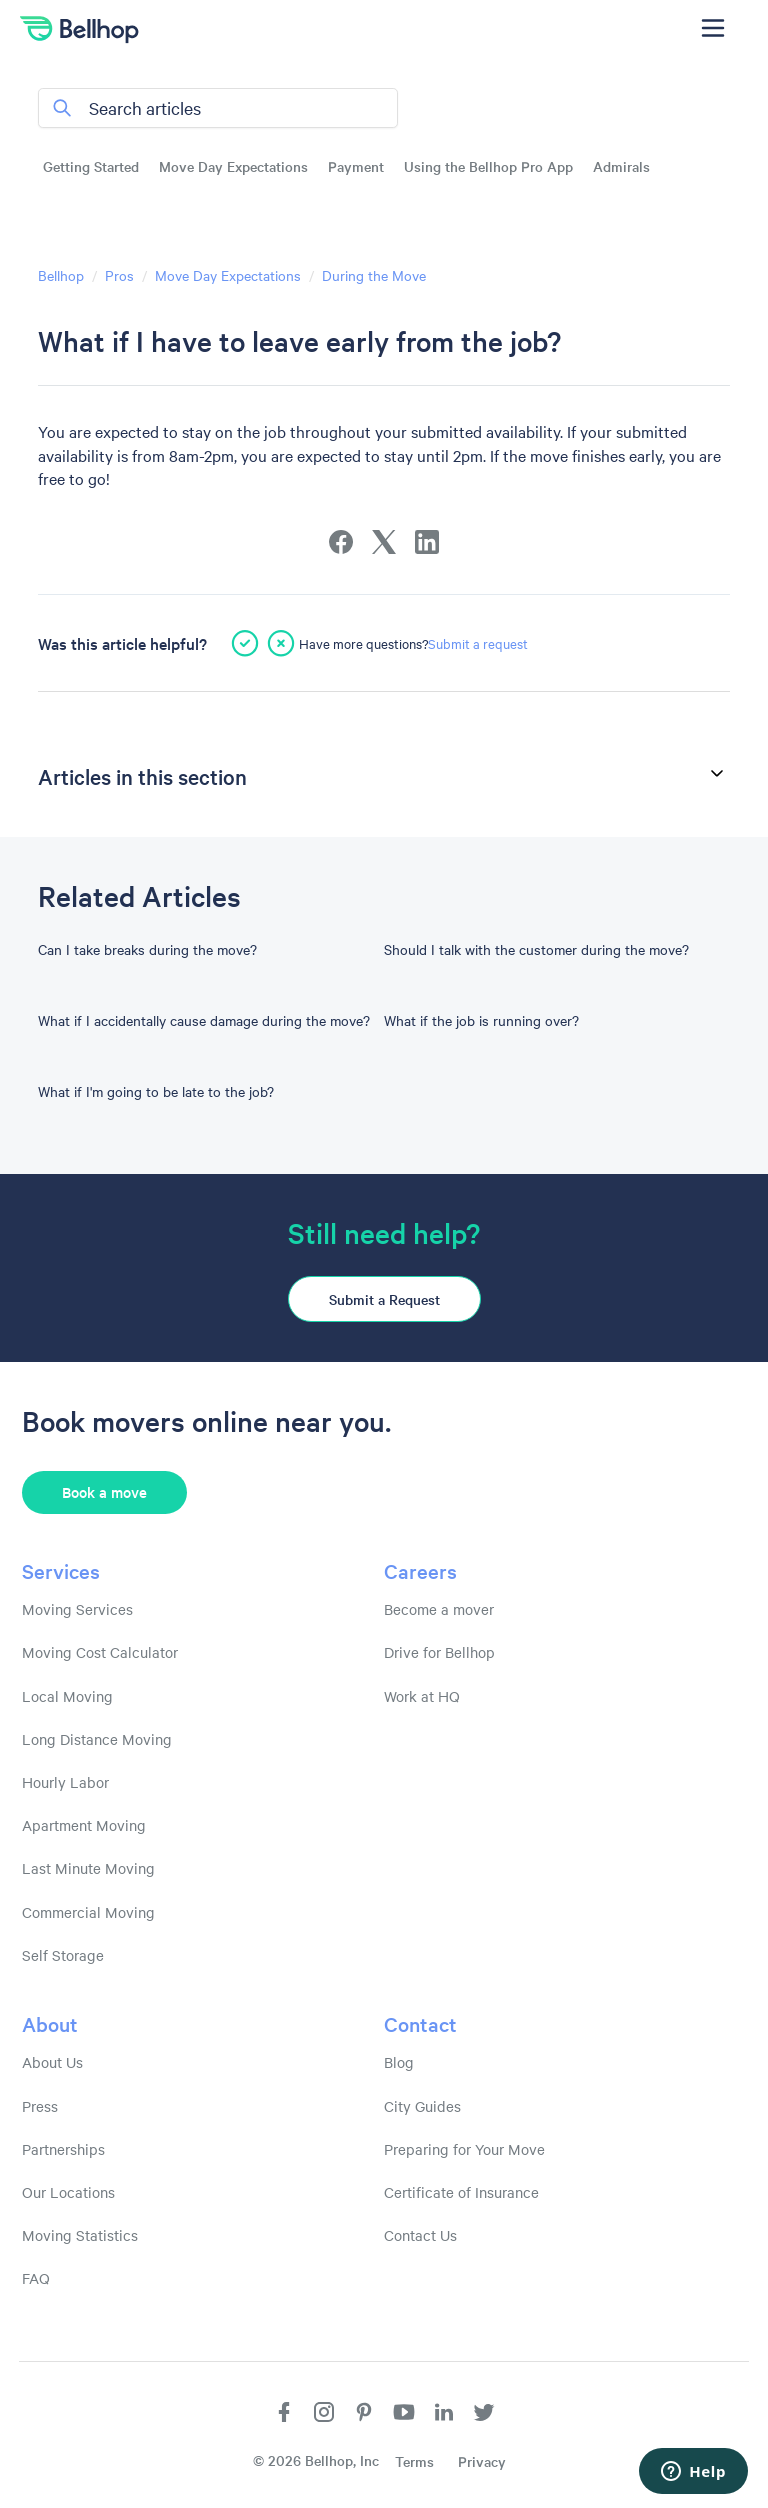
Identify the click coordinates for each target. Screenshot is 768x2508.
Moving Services (77, 1609)
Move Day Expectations (233, 166)
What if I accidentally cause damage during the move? (204, 1020)
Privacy (482, 2461)
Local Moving (67, 1696)
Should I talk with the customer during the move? (536, 949)
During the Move (374, 275)
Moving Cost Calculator (100, 1652)
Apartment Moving (84, 1825)
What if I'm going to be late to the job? (156, 1091)
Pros (119, 275)
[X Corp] (384, 542)
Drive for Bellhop (439, 1652)
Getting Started (91, 166)
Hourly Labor (65, 1782)
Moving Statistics (80, 2235)
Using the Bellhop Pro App (488, 166)
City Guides (422, 2106)
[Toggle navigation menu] (712, 28)
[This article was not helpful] (281, 643)
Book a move (104, 1491)
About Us (52, 2062)
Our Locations (68, 2192)
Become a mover (439, 1609)
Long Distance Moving (97, 1739)
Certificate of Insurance (461, 2192)
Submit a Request (384, 1299)
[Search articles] (218, 108)
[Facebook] (341, 542)
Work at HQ (422, 1696)
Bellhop (61, 275)
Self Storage (63, 1955)
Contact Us (420, 2235)
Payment (356, 166)
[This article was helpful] (245, 643)
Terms (414, 2461)
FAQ (36, 2278)
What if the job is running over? (481, 1020)
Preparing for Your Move (464, 2149)
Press (40, 2106)
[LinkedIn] (427, 542)
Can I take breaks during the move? (147, 949)
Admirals (621, 166)
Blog (399, 2062)
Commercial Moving (88, 1912)
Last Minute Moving (88, 1868)
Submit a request (478, 643)
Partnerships (63, 2149)
